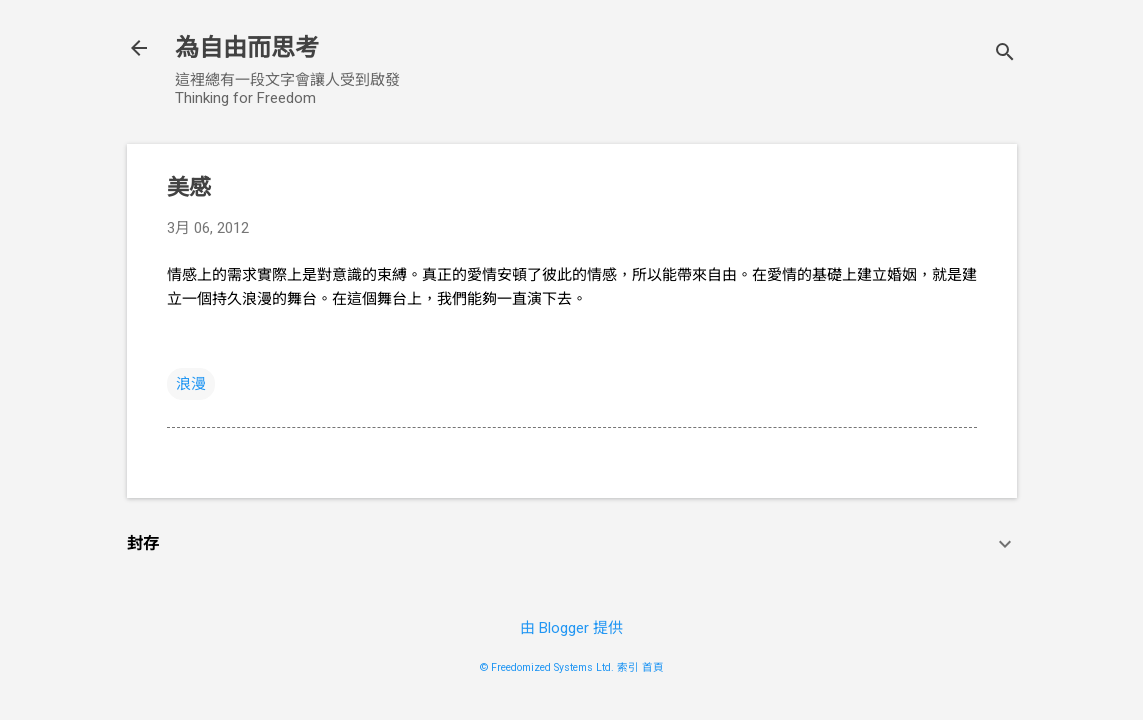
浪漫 (191, 384)
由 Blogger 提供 (571, 628)
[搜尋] (1005, 54)
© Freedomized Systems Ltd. (547, 667)
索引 (628, 667)
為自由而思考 (247, 48)
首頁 (653, 667)
